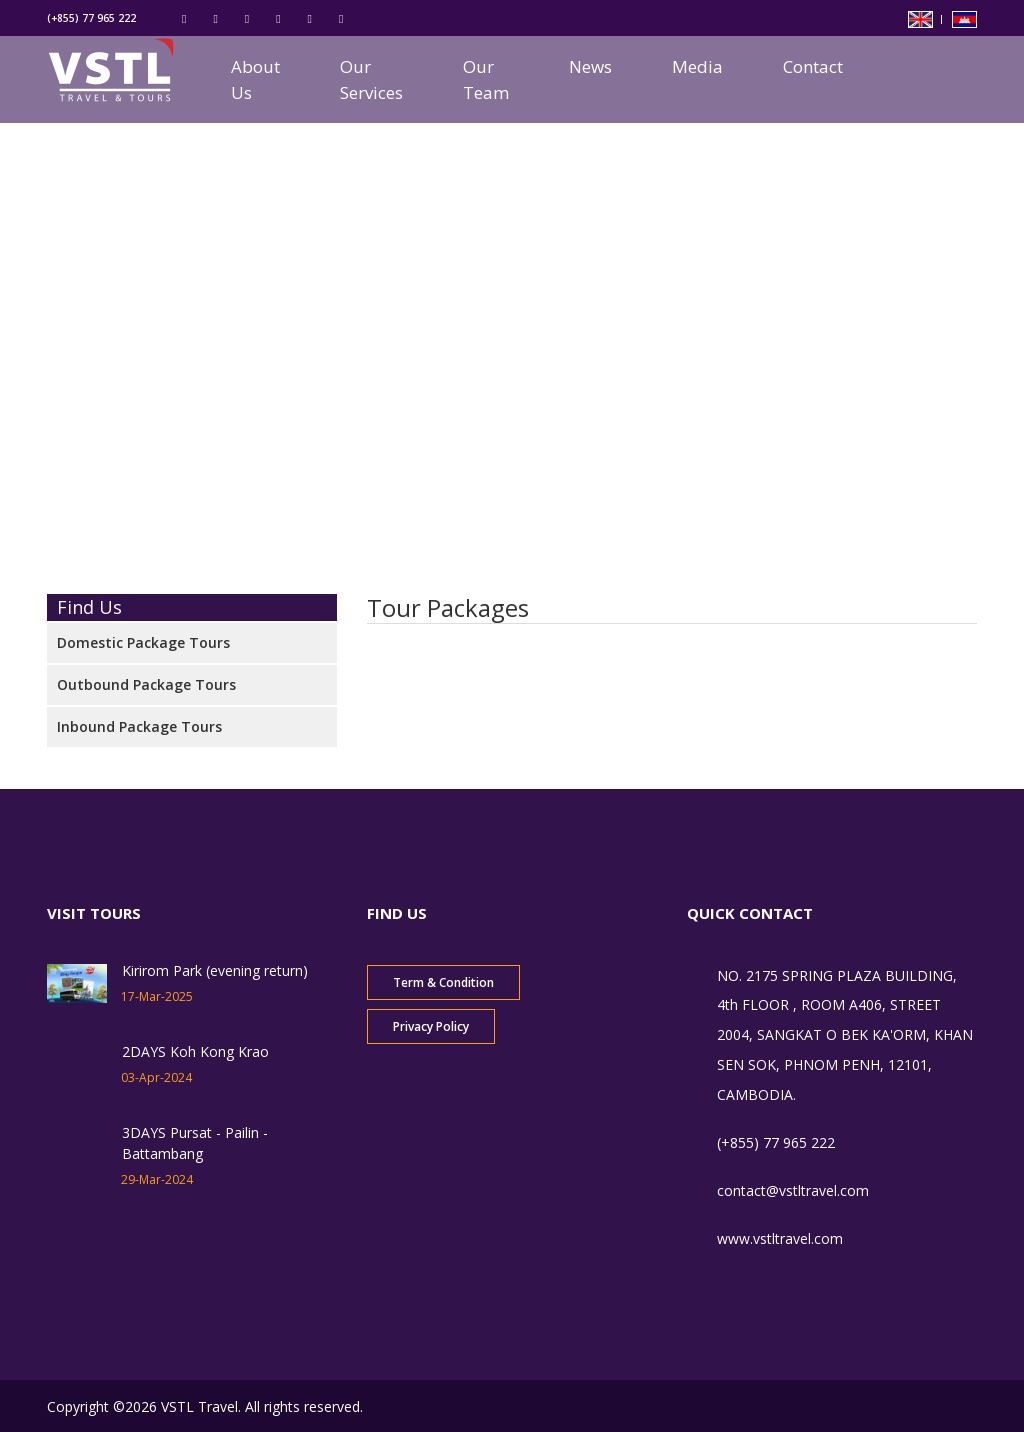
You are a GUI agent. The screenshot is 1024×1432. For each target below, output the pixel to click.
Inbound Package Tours (139, 726)
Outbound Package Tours (146, 684)
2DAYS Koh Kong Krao (195, 1051)
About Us (255, 79)
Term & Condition (443, 982)
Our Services (371, 79)
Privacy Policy (431, 1026)
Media (697, 66)
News (590, 66)
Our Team (486, 79)
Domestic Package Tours (143, 642)
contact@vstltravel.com (793, 1190)
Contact (813, 66)
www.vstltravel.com (780, 1238)
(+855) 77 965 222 (91, 18)
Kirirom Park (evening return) (215, 970)
